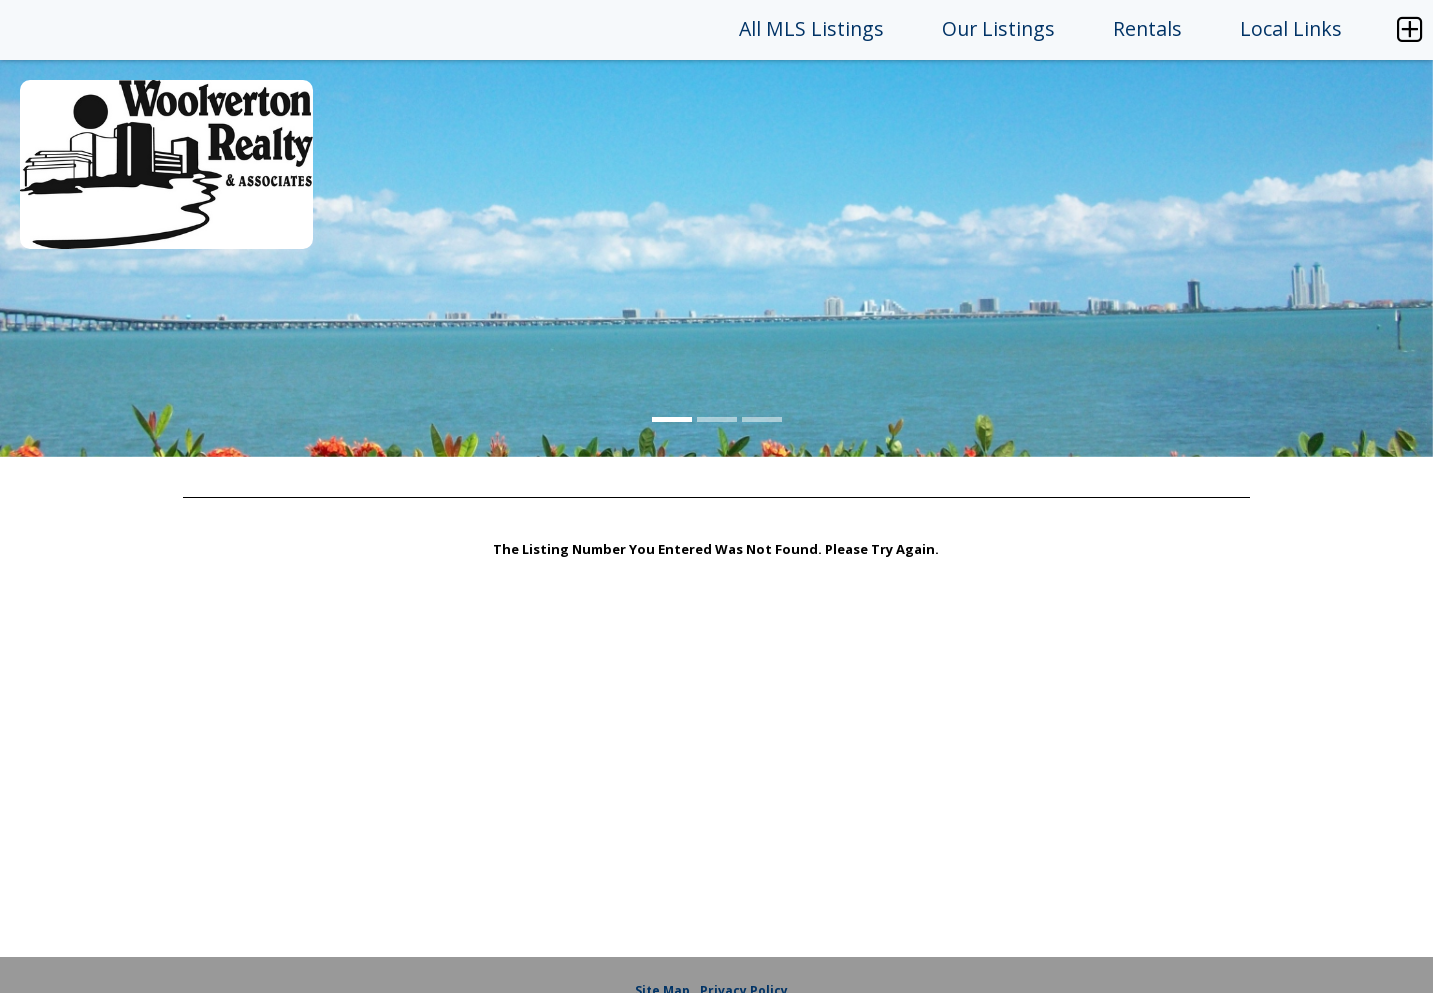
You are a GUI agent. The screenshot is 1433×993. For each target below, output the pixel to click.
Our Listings (998, 28)
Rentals (1147, 28)
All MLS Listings (811, 28)
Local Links (1291, 28)
